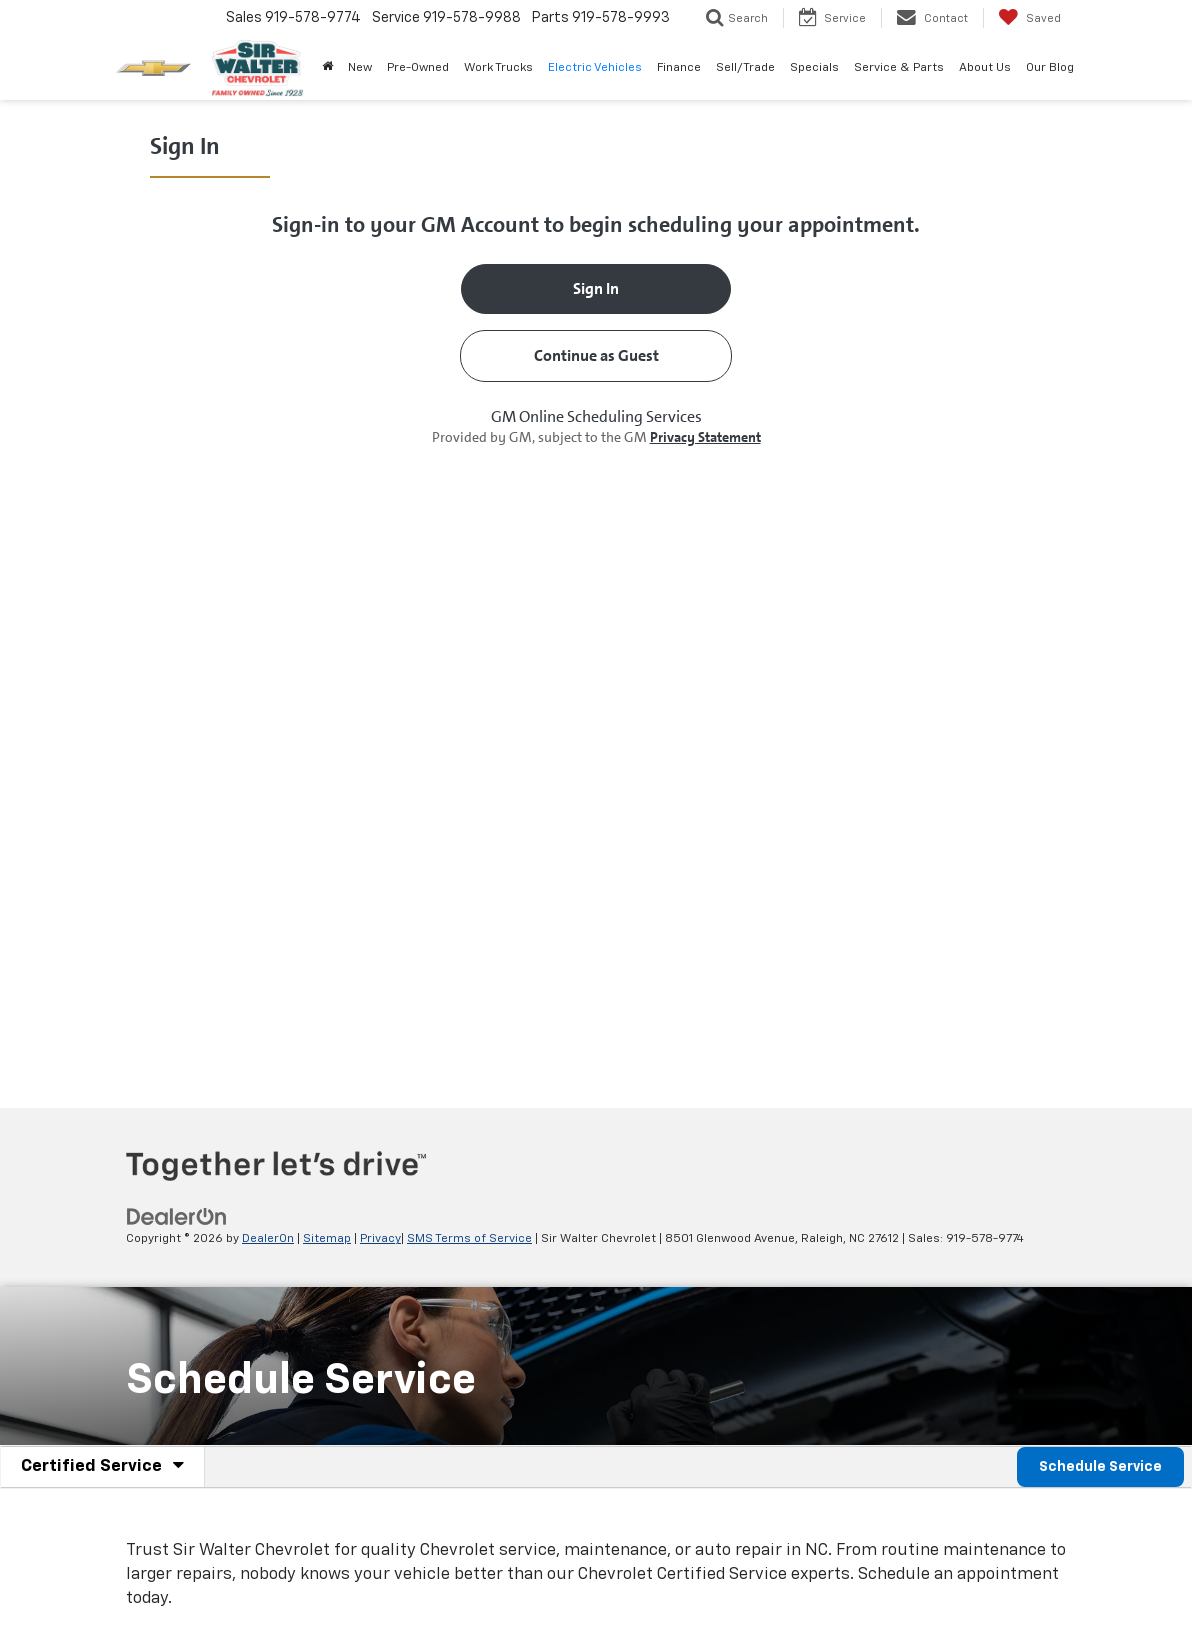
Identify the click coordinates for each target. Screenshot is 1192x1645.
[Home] (327, 68)
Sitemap (327, 1239)
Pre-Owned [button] (418, 68)
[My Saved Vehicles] (1029, 18)
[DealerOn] (177, 1217)
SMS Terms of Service (469, 1239)
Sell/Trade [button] (745, 68)
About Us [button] (985, 68)
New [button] (360, 68)
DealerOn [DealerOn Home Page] (268, 1239)
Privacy (380, 1239)
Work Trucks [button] (498, 68)
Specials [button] (814, 68)
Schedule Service (1100, 1467)
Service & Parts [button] (899, 68)
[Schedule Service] (596, 602)
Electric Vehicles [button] (595, 68)
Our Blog (1050, 68)
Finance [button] (679, 68)
